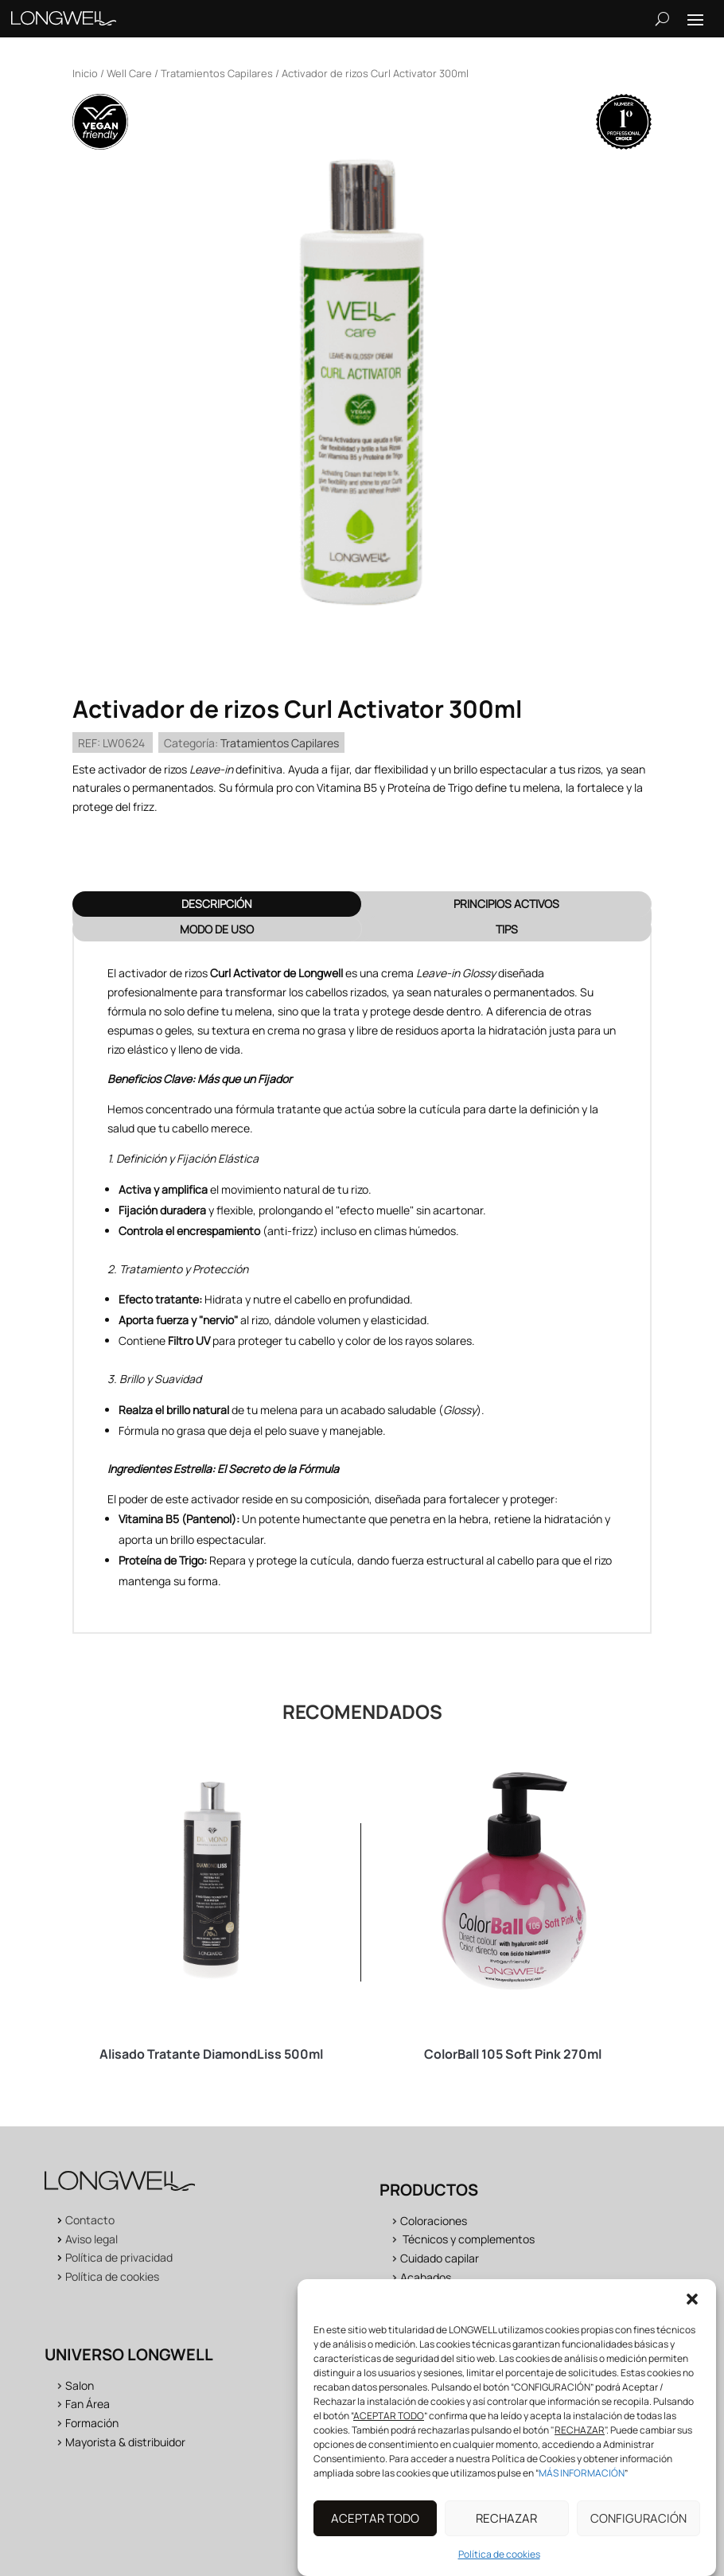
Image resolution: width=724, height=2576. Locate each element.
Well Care (129, 73)
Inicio (85, 73)
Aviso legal (91, 2239)
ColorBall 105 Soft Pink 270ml (512, 2054)
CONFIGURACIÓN (638, 2531)
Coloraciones (433, 2220)
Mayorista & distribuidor (125, 2441)
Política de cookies (499, 2567)
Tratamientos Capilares (217, 73)
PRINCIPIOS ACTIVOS (506, 903)
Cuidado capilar (439, 2258)
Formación (92, 2422)
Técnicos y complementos (469, 2239)
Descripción (216, 903)
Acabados (425, 2277)
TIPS (507, 929)
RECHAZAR (506, 2531)
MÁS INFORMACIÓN (582, 2486)
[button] (692, 2313)
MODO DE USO (217, 929)
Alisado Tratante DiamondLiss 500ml (211, 2054)
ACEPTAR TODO (375, 2531)
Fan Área (87, 2403)
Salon (79, 2385)
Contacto (90, 2219)
